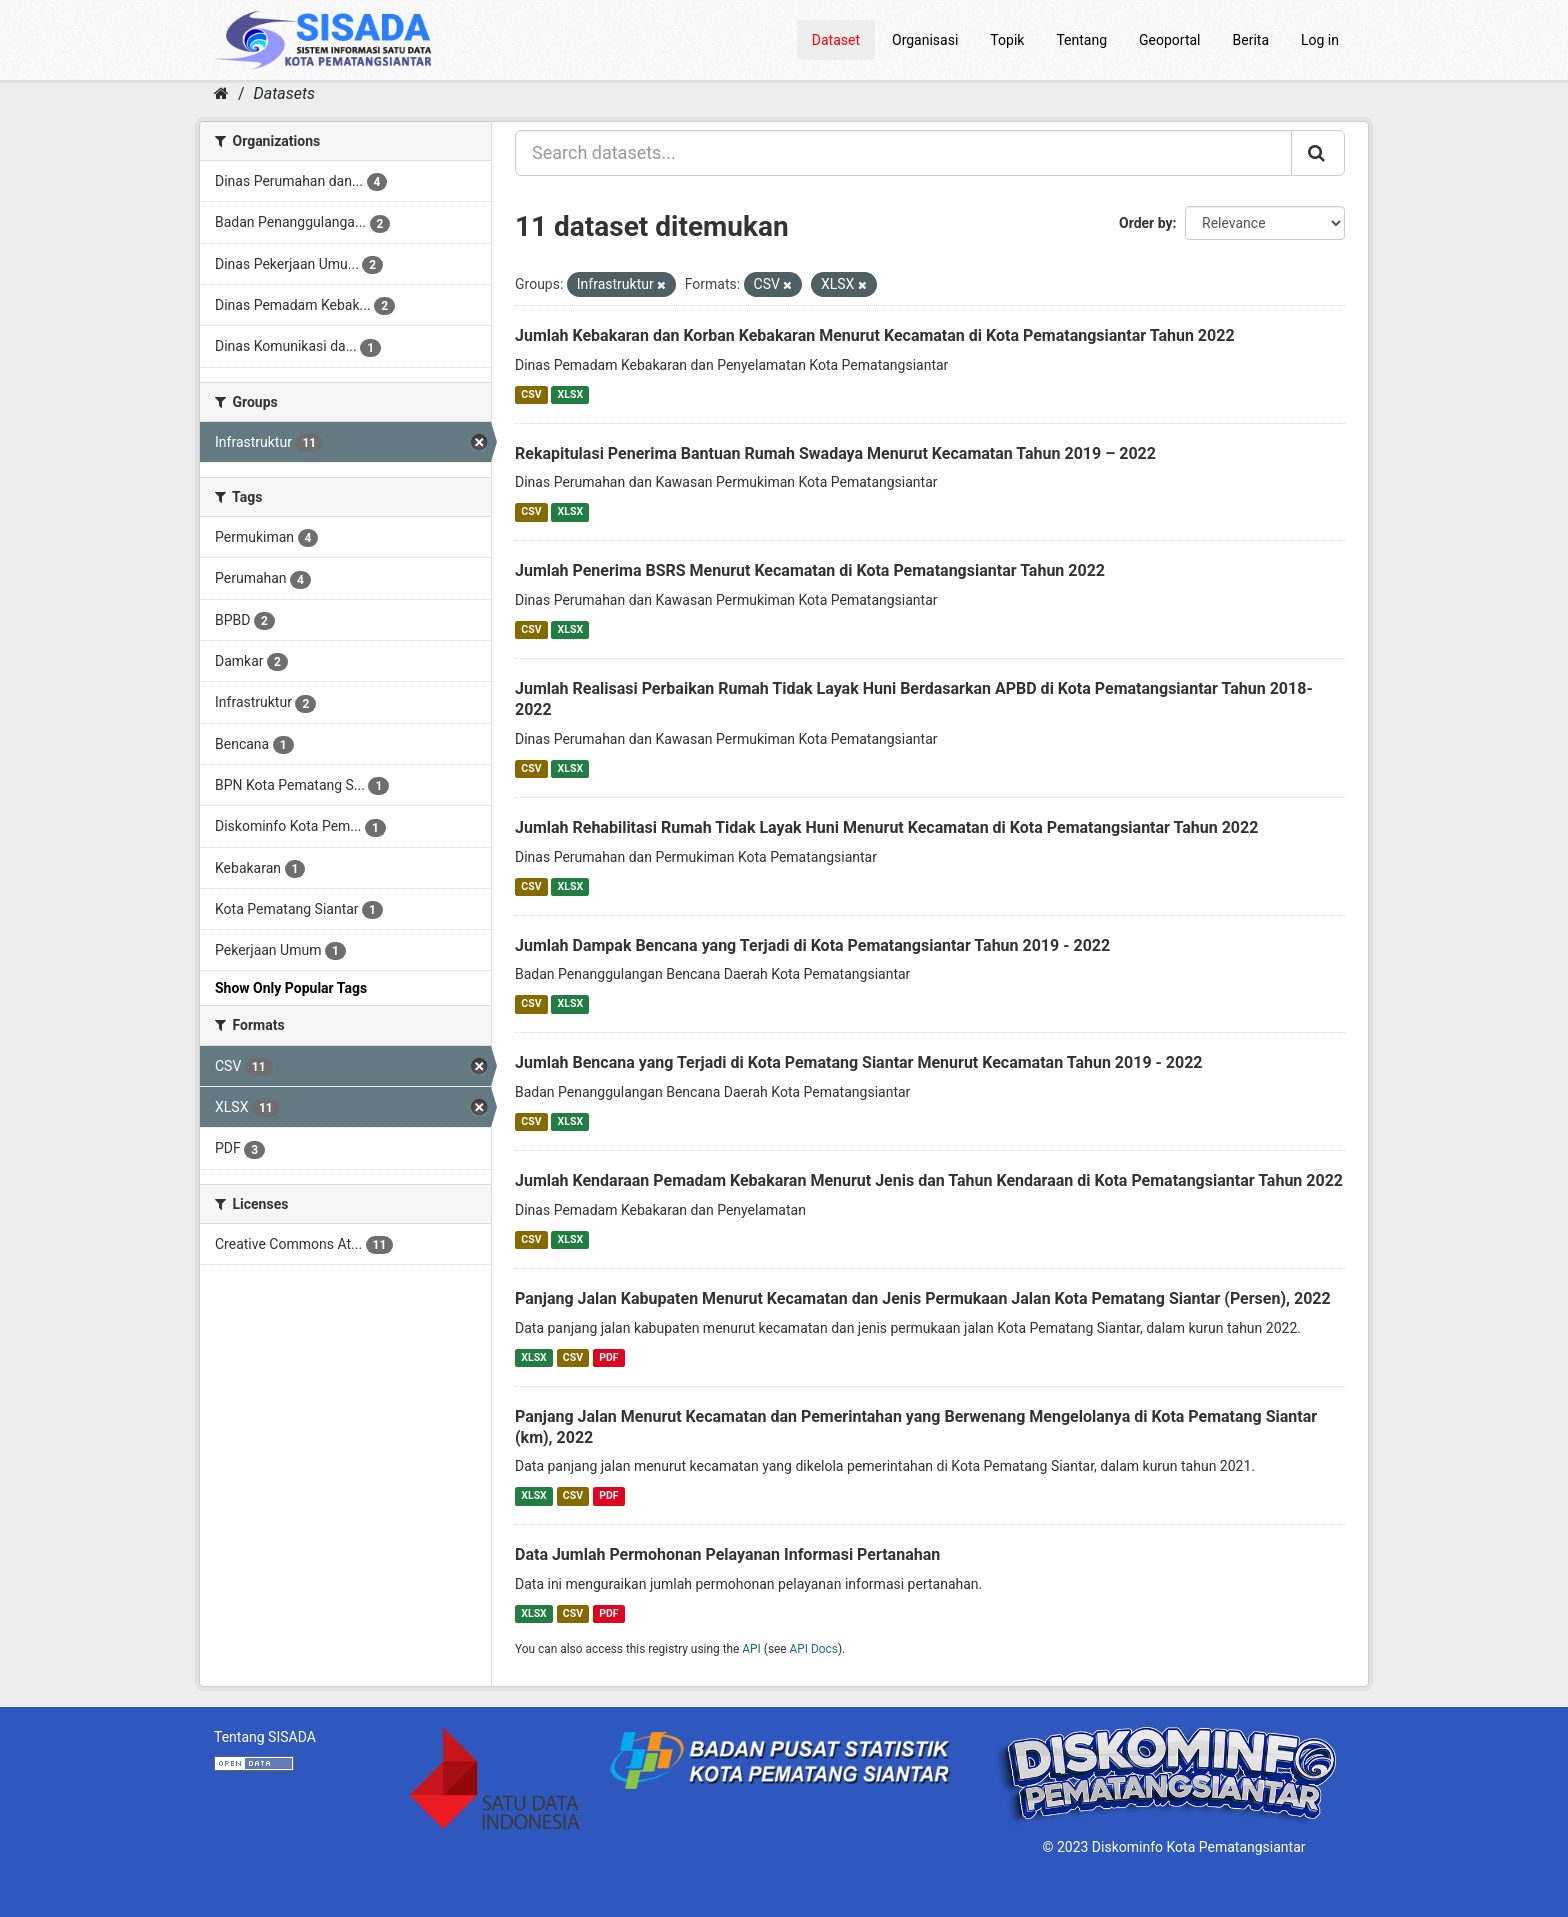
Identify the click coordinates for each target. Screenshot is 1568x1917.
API (751, 1649)
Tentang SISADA (265, 1737)
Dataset (836, 40)
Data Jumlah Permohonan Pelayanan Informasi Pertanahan (727, 1554)
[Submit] (1318, 153)
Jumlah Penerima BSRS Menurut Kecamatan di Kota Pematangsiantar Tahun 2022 (810, 570)
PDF (608, 1357)
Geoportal (1169, 40)
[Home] (221, 93)
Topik (1007, 40)
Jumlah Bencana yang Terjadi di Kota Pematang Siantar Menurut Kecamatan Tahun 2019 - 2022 (859, 1062)
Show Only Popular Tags (291, 988)
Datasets (284, 93)
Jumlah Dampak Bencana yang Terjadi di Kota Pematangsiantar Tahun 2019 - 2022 (812, 945)
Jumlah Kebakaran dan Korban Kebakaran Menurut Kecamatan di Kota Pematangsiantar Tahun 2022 (875, 335)
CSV (531, 394)
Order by (1146, 223)
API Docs (814, 1649)
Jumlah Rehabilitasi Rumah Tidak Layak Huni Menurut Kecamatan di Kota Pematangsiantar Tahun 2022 (886, 827)
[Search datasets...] (903, 153)
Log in (1320, 40)
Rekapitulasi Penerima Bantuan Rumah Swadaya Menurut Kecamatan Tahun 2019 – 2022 (835, 453)
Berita (1251, 40)
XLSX (570, 394)
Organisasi (925, 40)
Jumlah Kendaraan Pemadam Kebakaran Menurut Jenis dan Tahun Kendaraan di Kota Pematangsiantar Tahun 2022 (929, 1180)
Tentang (1081, 40)
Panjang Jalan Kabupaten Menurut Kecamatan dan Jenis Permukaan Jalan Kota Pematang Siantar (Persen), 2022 (923, 1298)
